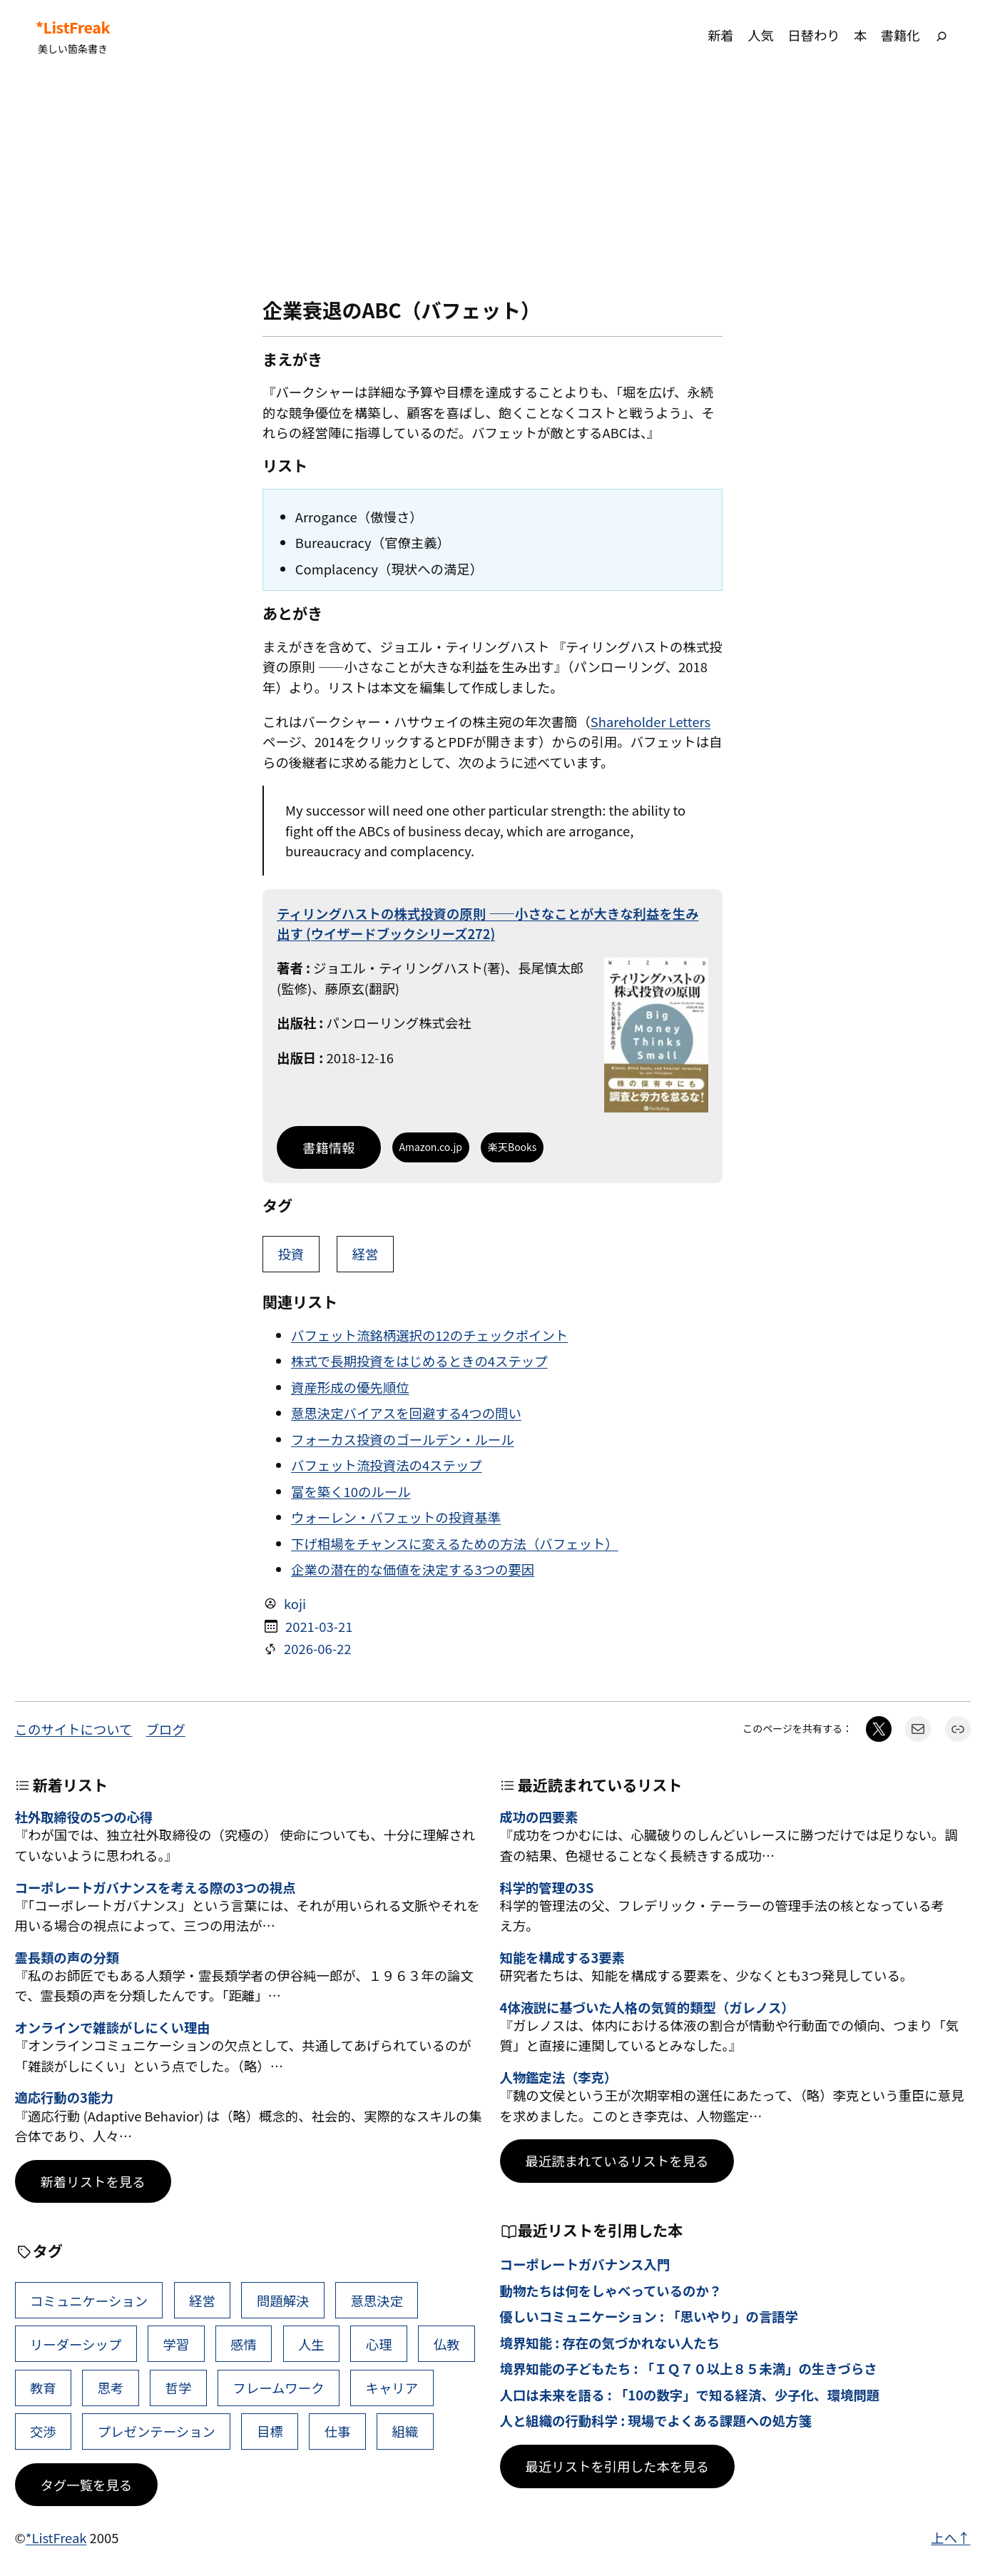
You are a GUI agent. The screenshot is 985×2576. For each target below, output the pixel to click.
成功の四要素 (539, 1817)
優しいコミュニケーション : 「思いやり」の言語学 (649, 2316)
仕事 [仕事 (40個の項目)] (338, 2431)
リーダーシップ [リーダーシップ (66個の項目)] (75, 2344)
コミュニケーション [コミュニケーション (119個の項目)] (89, 2300)
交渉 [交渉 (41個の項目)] (43, 2431)
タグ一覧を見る (87, 2484)
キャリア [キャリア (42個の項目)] (392, 2387)
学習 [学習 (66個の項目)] (176, 2344)
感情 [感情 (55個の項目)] (243, 2344)
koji (295, 1603)
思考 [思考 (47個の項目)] (111, 2387)
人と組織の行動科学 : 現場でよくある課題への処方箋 (656, 2420)
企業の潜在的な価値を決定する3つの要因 (412, 1569)
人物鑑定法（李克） (559, 2077)
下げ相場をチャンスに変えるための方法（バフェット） (454, 1543)
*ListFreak (73, 27)
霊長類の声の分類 (67, 1957)
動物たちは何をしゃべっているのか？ (611, 2290)
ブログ (165, 1729)
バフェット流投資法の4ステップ (386, 1465)
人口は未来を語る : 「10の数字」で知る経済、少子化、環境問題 (690, 2394)
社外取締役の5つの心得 (84, 1817)
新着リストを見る (93, 2181)
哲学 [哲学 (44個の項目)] (178, 2387)
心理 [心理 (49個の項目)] (379, 2344)
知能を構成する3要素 (562, 1957)
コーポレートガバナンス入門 (585, 2264)
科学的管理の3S (547, 1887)
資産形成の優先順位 (350, 1387)
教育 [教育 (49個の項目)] (43, 2387)
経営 (365, 1253)
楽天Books (512, 1147)
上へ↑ (950, 2537)
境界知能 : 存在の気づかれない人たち (610, 2342)
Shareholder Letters (650, 721)
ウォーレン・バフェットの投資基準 (396, 1517)
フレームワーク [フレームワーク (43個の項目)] (278, 2387)
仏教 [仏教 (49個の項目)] (447, 2344)
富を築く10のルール (351, 1491)
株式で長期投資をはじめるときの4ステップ (419, 1361)
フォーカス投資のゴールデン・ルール (402, 1439)
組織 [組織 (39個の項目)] (405, 2431)
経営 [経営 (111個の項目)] (202, 2300)
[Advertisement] (493, 185)
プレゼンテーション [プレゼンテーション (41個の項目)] (156, 2431)
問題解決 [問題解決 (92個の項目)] (283, 2300)
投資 (290, 1253)
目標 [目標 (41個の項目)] (270, 2431)
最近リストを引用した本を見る (617, 2466)
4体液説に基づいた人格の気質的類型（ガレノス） (647, 2007)
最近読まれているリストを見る (617, 2160)
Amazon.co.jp (430, 1147)
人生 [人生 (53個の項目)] (311, 2344)
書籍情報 (328, 1147)
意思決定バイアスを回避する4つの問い (406, 1413)
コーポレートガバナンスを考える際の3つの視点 (155, 1887)
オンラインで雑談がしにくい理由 (112, 2027)
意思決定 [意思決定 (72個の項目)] (376, 2300)
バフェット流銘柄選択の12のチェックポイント (429, 1335)
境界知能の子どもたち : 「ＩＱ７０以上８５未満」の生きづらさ (688, 2368)
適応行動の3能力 (64, 2097)
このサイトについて (74, 1729)
